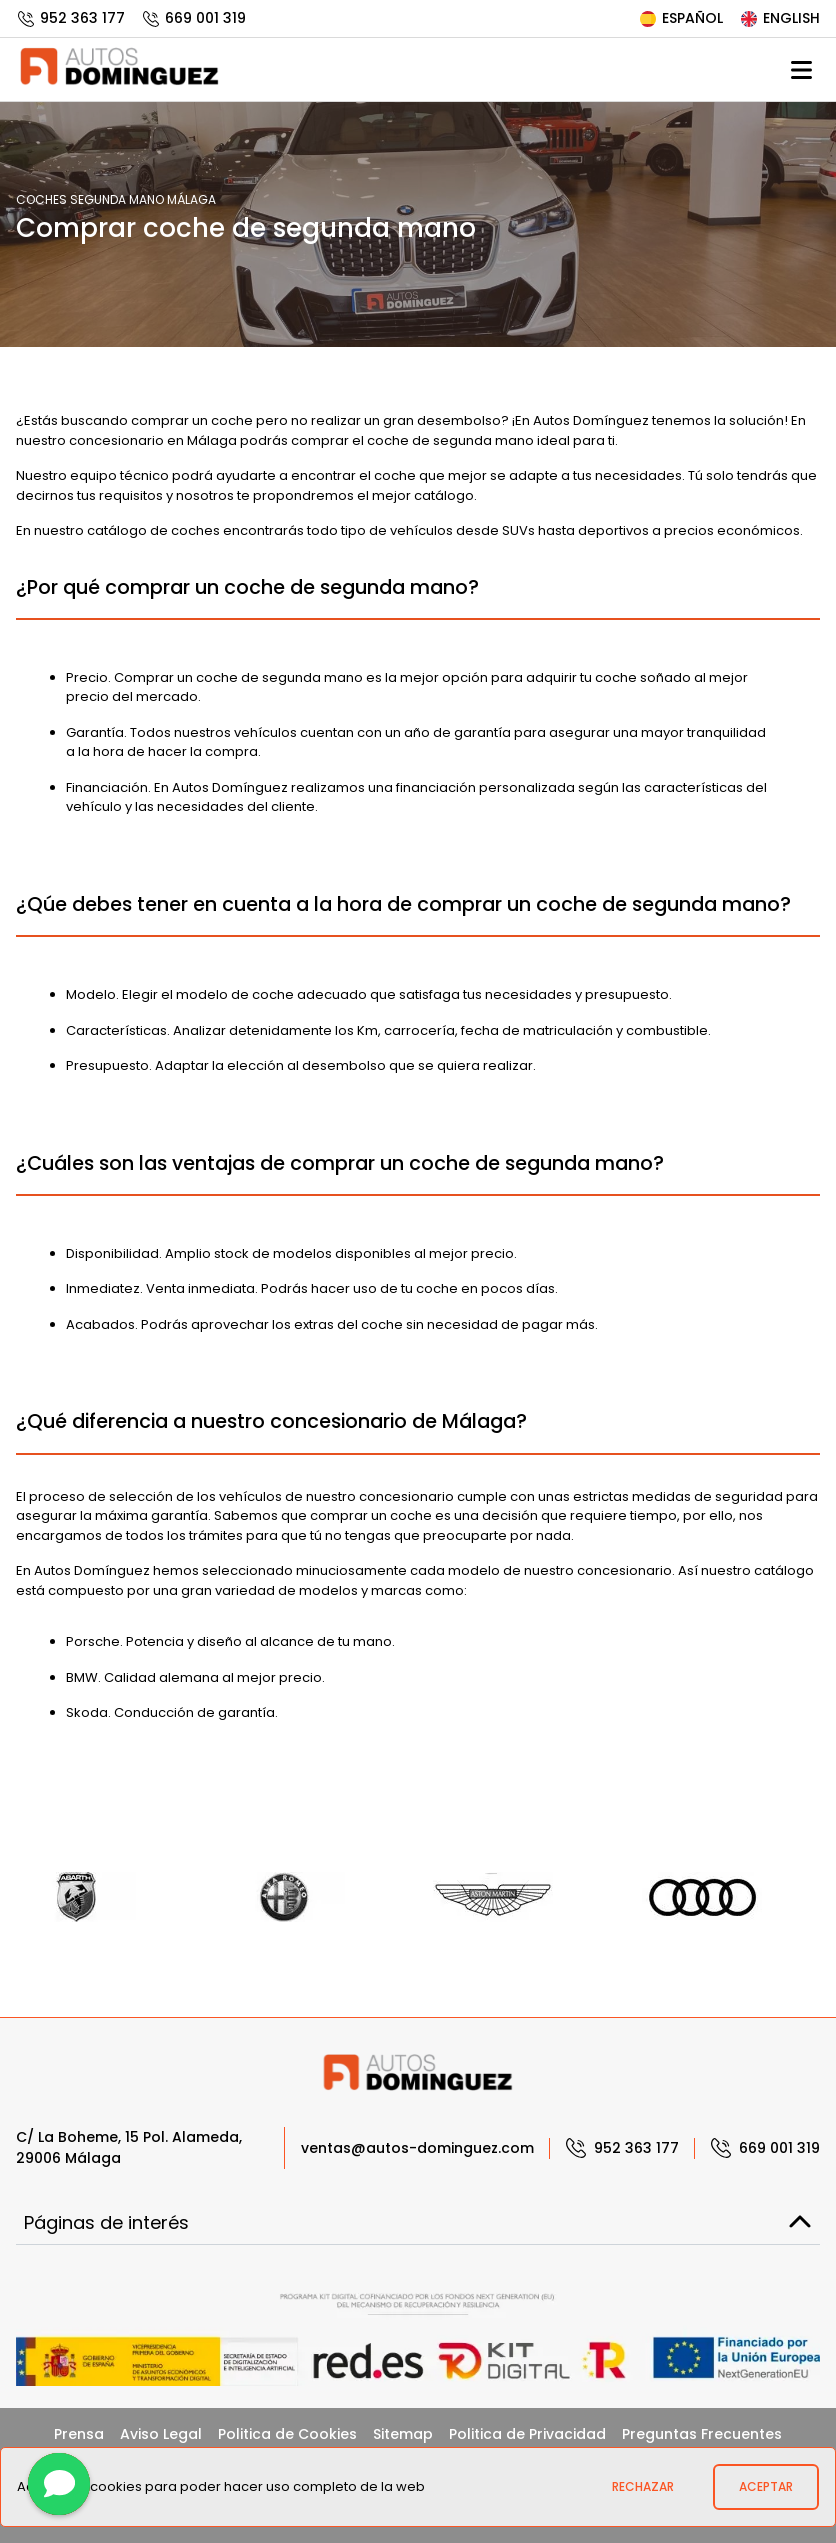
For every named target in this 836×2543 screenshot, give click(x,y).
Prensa (79, 2434)
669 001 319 (193, 18)
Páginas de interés (418, 2222)
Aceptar (766, 2486)
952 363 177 (70, 18)
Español (680, 18)
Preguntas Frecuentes (702, 2434)
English (779, 18)
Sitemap (403, 2434)
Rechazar (643, 2486)
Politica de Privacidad (527, 2434)
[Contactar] (59, 2484)
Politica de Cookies (287, 2434)
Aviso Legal (161, 2434)
